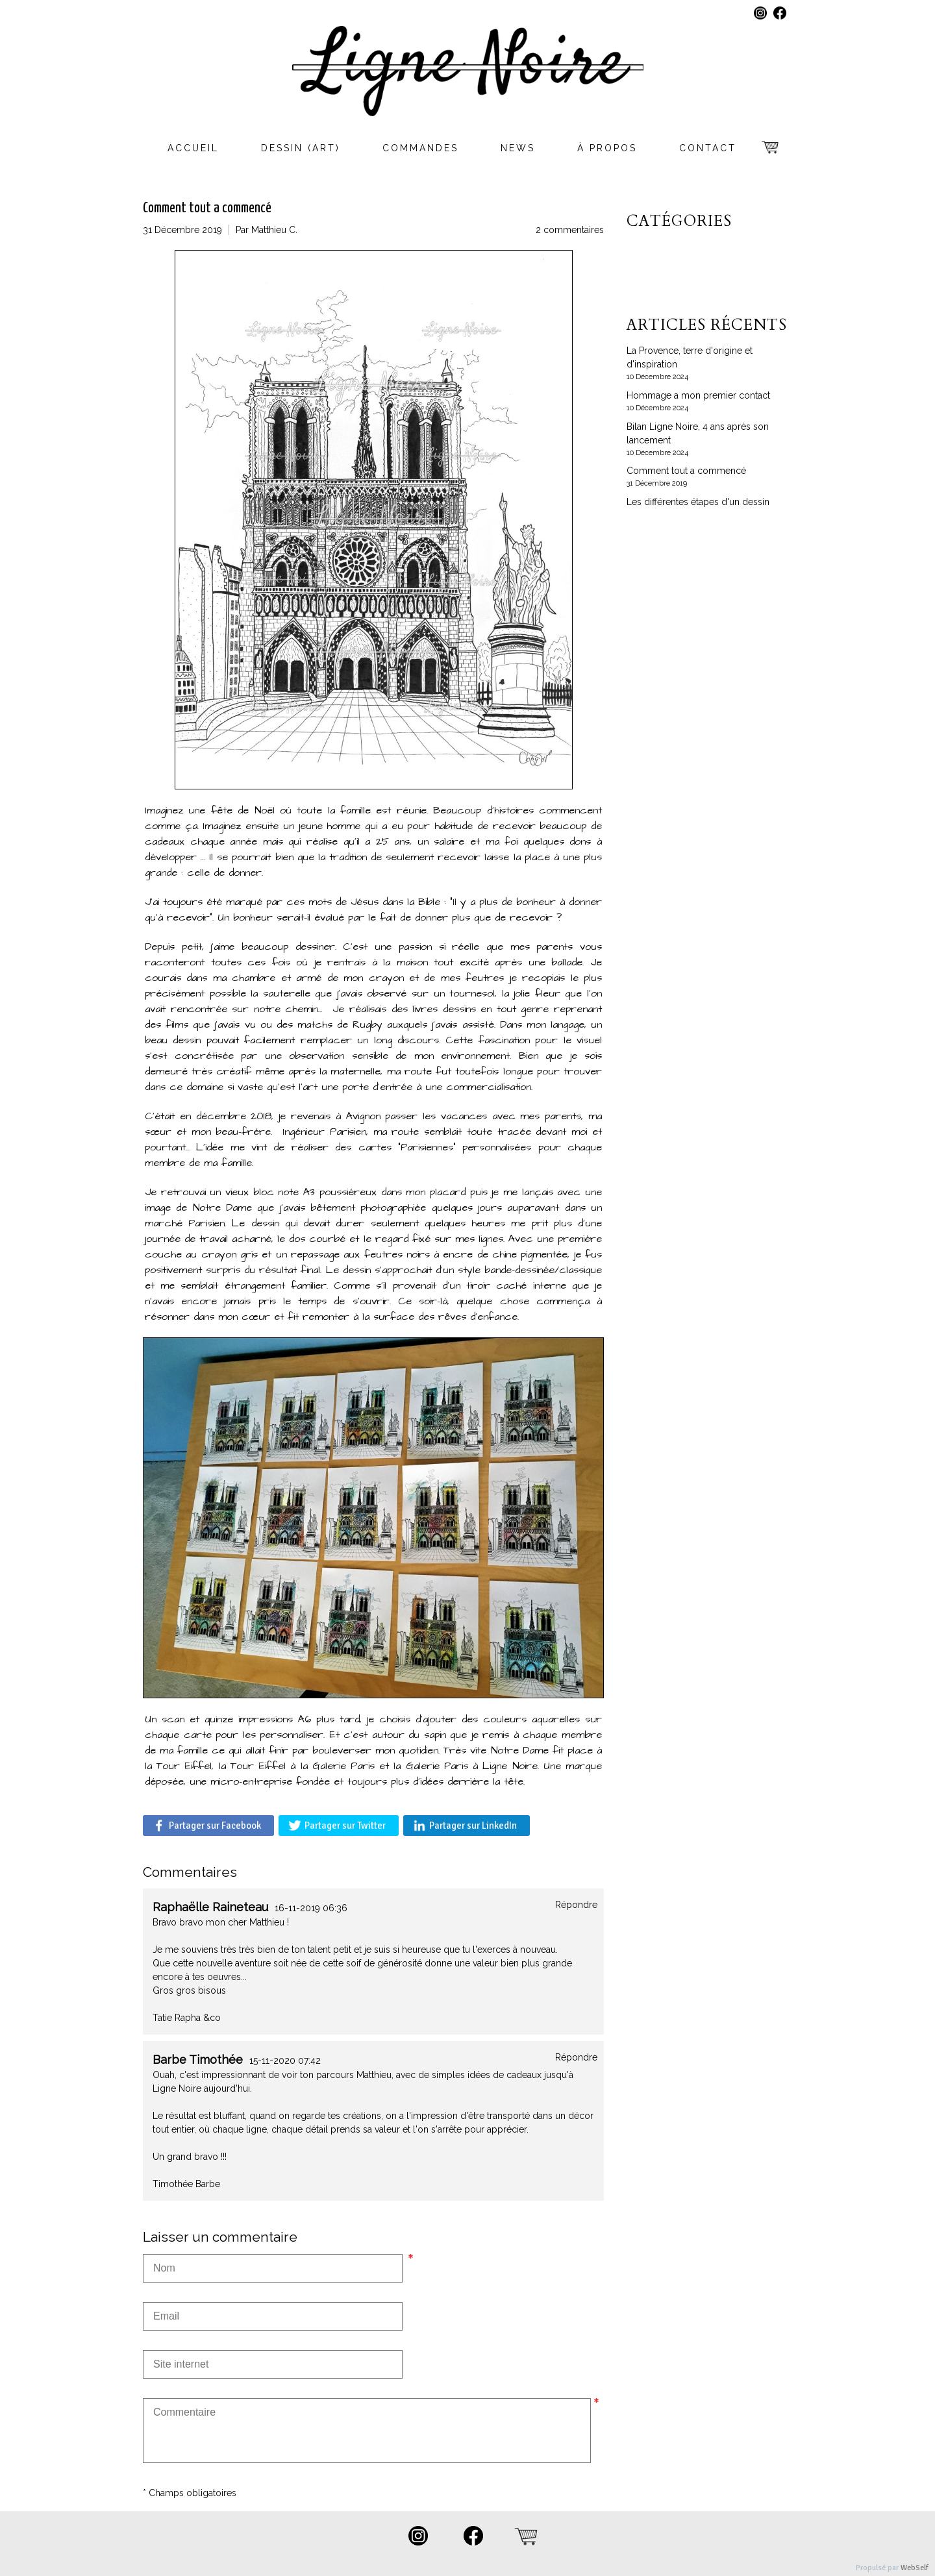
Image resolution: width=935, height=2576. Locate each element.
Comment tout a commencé (686, 470)
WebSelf (915, 2568)
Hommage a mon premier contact (698, 395)
